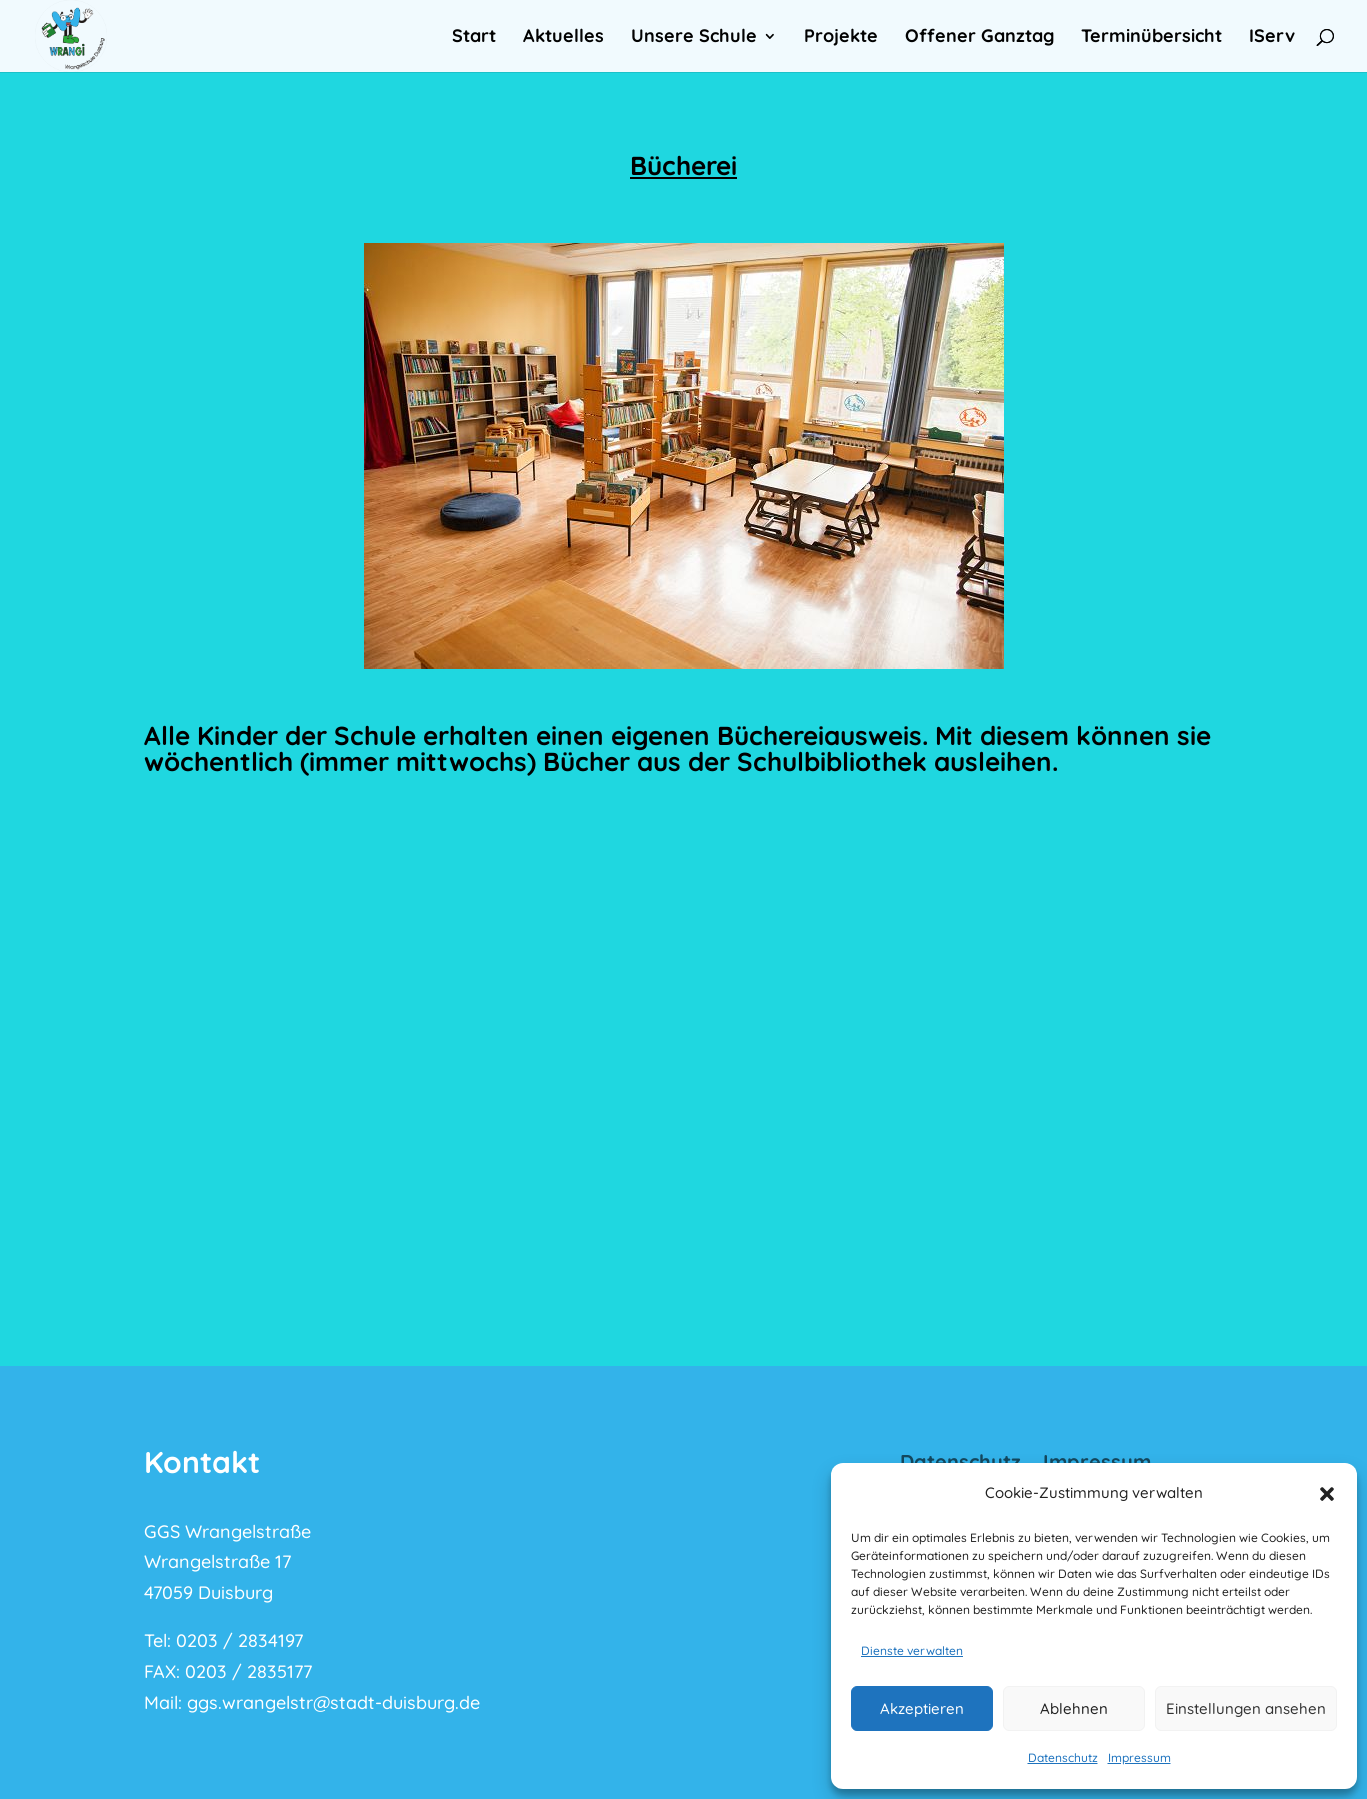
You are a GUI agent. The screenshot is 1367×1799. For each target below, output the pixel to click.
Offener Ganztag (979, 38)
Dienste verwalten (912, 1650)
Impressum (1139, 1757)
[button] (1327, 1494)
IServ (1272, 38)
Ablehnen (1074, 1708)
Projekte (841, 38)
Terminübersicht (1151, 38)
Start (474, 38)
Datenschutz (1063, 1757)
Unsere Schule (694, 38)
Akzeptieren (922, 1708)
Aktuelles (563, 38)
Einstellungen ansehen (1246, 1708)
